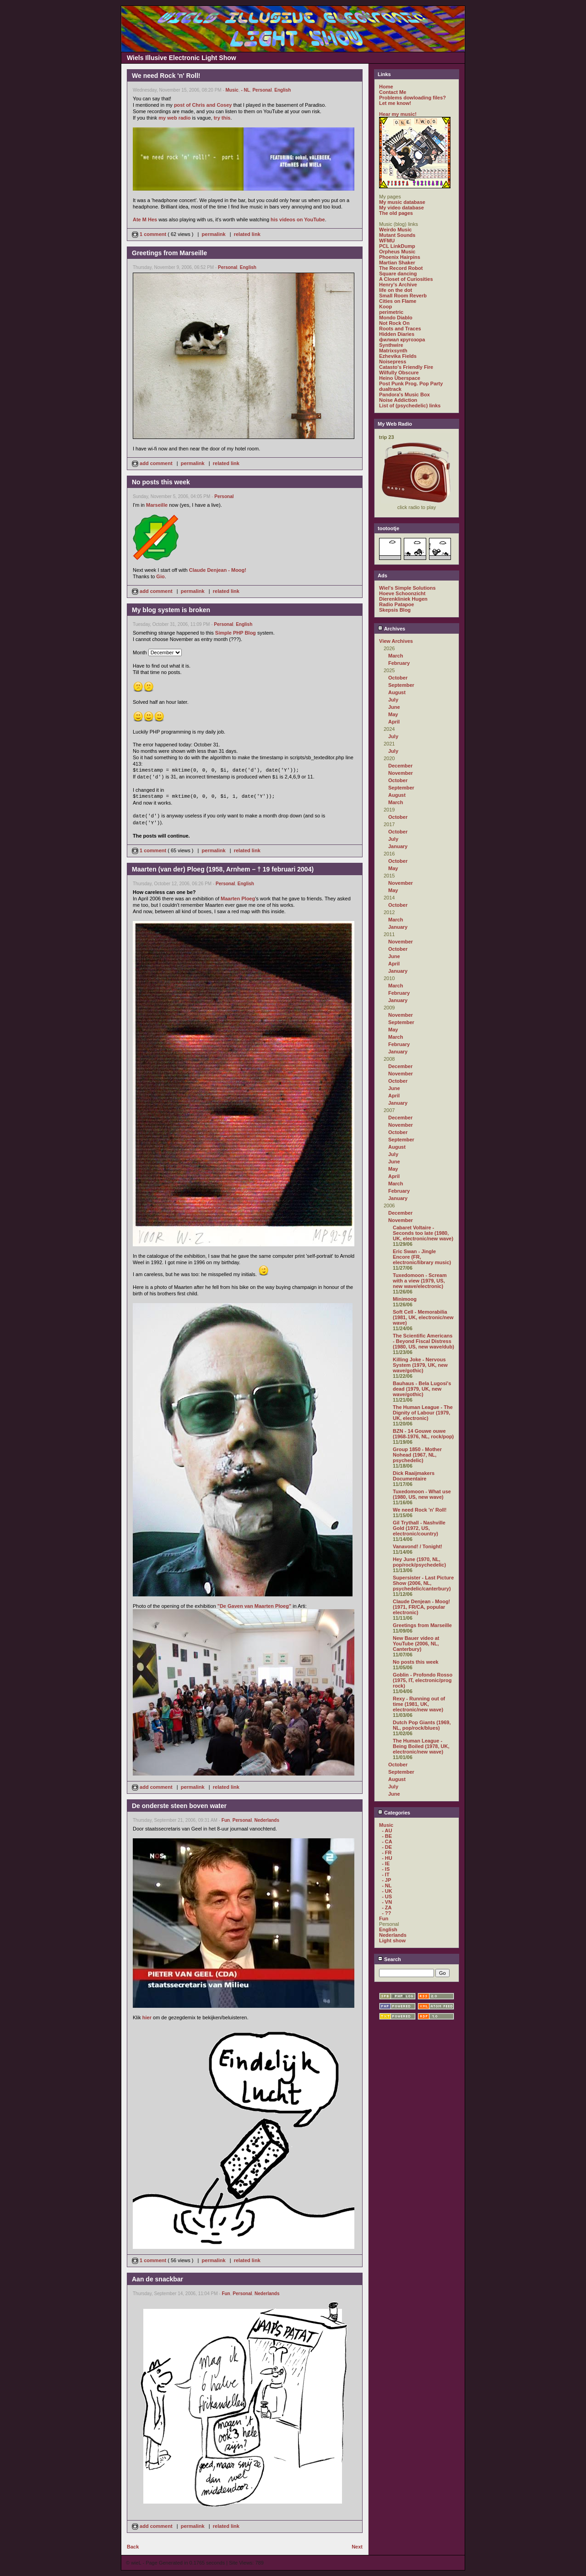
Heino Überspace (399, 378)
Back (133, 2546)
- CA (387, 1841)
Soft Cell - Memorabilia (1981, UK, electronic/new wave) (423, 1317)
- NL (245, 90)
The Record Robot (401, 268)
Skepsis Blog (395, 610)
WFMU (387, 240)
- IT (386, 1874)
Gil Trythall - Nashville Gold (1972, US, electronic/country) (419, 1528)
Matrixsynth (393, 350)
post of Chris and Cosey (203, 105)
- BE (387, 1836)
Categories (394, 1812)
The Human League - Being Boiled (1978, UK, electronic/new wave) (421, 1746)
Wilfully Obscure (399, 372)
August (397, 692)
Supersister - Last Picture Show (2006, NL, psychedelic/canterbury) (423, 1583)
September (401, 685)
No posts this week (416, 1662)
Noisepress (392, 361)
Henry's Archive (398, 284)
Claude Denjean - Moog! (217, 570)
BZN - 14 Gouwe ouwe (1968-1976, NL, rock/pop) (423, 1433)
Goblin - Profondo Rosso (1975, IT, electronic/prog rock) (422, 1680)
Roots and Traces (400, 328)
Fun (226, 1820)
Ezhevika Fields (398, 356)
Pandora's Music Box (404, 394)
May (393, 714)
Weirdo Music (395, 229)
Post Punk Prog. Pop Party (411, 383)
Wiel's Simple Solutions (407, 588)
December (400, 765)
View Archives (396, 641)
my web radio (174, 118)
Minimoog (405, 1299)
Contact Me (392, 92)
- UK (387, 1891)
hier (147, 2017)
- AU (387, 1830)
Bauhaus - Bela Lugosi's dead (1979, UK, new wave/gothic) (422, 1389)
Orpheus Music (397, 251)
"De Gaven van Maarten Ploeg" (254, 1606)
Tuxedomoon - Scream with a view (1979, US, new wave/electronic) (420, 1280)
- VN (387, 1902)
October (397, 677)
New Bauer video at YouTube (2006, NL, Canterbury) (416, 1643)
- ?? (386, 1913)
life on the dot (395, 290)
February (399, 663)
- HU (387, 1858)
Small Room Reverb (403, 295)
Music (232, 90)
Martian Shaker (397, 262)
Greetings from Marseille (422, 1625)
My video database (401, 207)
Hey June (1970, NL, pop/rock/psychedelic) (419, 1562)
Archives (391, 628)
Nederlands (267, 1820)
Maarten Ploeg (238, 898)
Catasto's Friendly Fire (406, 367)
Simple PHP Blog (235, 633)
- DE (387, 1847)
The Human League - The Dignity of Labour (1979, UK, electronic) (423, 1412)
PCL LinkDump (397, 246)
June (394, 707)
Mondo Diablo (395, 317)
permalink (214, 234)
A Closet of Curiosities (406, 279)
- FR (386, 1852)
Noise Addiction (398, 400)
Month (140, 652)
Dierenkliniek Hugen (403, 599)
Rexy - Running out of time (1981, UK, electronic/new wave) (419, 1704)
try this (222, 118)
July (393, 699)
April (394, 721)
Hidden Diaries (396, 334)
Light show (392, 1940)
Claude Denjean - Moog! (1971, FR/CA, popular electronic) (421, 1607)
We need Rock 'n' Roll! (420, 1510)
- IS (386, 1869)
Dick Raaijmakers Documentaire (413, 1475)
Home (386, 86)
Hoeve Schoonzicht (402, 593)
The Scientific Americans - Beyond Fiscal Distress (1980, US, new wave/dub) (423, 1341)
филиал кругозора (402, 339)
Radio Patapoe (396, 604)
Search (389, 1959)
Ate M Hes (145, 219)
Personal (261, 90)
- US (387, 1896)
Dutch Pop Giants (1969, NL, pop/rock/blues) (422, 1725)
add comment (153, 463)
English (282, 90)
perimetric (391, 312)
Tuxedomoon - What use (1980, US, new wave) (422, 1494)
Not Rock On (394, 323)
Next (357, 2546)
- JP (386, 1880)
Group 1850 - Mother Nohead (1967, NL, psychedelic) (417, 1455)
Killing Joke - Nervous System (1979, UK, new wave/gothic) (420, 1365)
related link (247, 234)
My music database (402, 202)
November (400, 773)
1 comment (150, 234)
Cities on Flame (397, 301)
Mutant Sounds (397, 235)
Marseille (157, 505)
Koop (385, 306)
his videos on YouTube (298, 219)
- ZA (386, 1907)
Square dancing (398, 273)
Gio (160, 576)
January (397, 846)
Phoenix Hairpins (399, 257)
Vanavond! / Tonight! (417, 1546)
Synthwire (391, 345)
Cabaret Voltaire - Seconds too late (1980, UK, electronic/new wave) (423, 1233)
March (395, 655)
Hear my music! (398, 114)
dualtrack (390, 389)
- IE (386, 1863)
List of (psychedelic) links (409, 405)
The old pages (396, 213)
